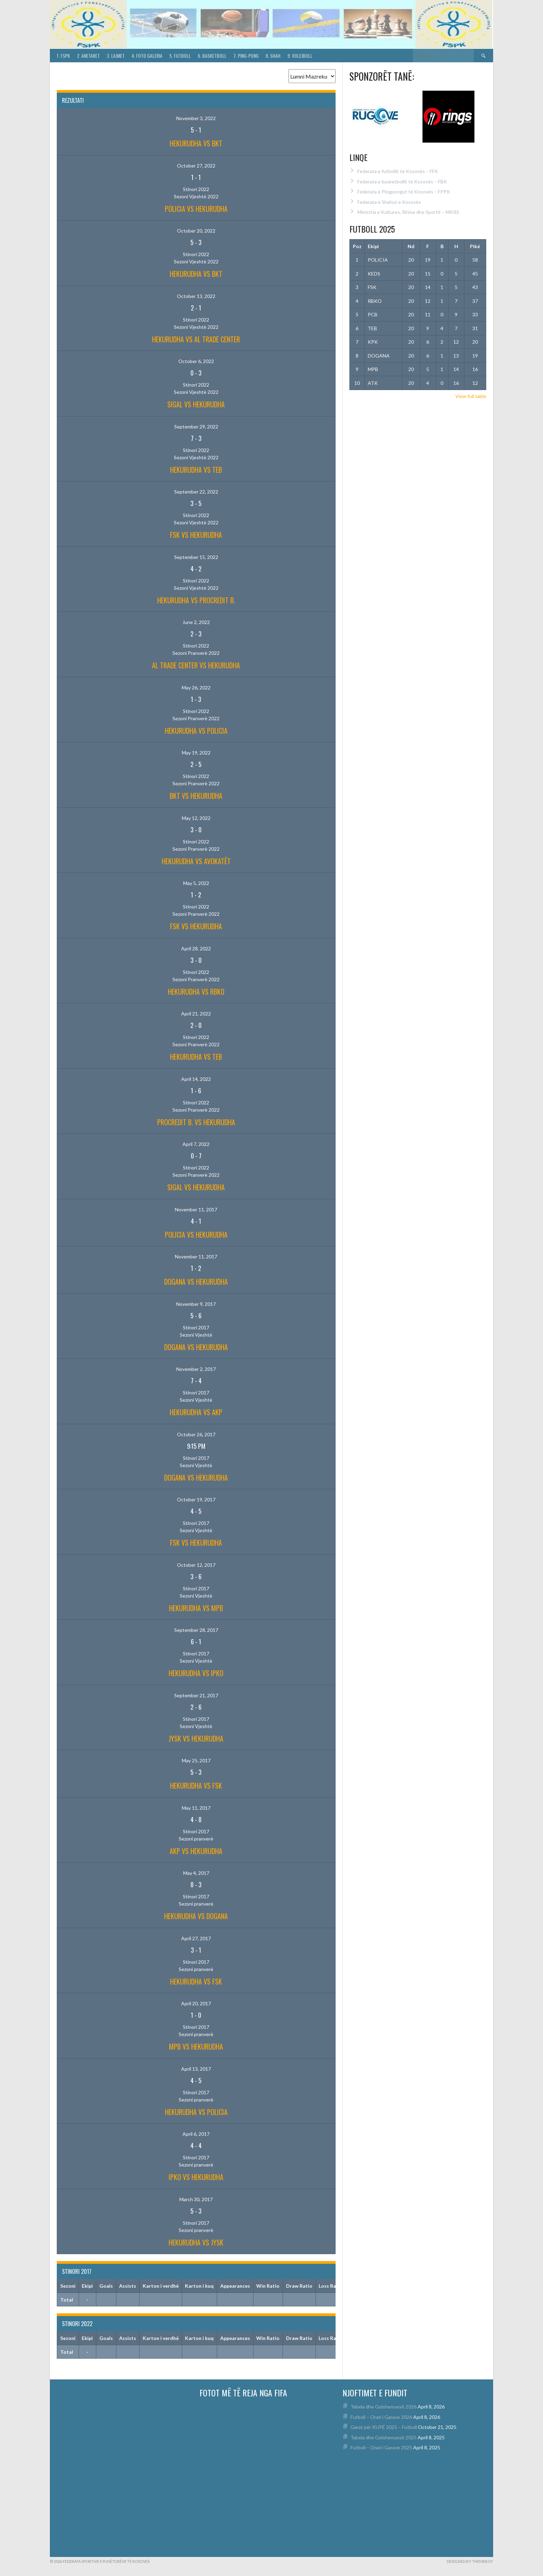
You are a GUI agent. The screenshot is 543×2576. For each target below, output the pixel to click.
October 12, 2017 (196, 1565)
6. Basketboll (212, 55)
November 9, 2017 (196, 1304)
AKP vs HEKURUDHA (196, 1851)
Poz (357, 246)
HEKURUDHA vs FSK (196, 1785)
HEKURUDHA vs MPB (196, 1608)
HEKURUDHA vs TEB (196, 469)
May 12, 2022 (196, 818)
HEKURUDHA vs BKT (196, 143)
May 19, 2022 (196, 753)
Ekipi (373, 246)
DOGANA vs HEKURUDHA (196, 1281)
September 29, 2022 (196, 427)
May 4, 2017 (196, 1873)
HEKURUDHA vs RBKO (196, 991)
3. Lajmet (116, 55)
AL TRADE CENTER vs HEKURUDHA (196, 665)
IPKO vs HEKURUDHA (196, 2177)
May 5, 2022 (196, 883)
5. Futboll (180, 55)
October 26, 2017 (196, 1434)
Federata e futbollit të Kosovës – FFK (397, 171)
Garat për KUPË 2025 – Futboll (383, 2427)
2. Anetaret (88, 55)
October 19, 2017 (196, 1499)
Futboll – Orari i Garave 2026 (381, 2417)
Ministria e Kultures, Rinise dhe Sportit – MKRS (408, 212)
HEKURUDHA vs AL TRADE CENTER (196, 339)
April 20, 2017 (196, 2003)
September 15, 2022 (196, 557)
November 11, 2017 (196, 1209)
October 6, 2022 (196, 361)
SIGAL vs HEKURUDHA (196, 404)
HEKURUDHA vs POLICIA (196, 730)
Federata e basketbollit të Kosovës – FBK (402, 181)
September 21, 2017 (196, 1695)
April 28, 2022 (196, 948)
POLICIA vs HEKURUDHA (196, 209)
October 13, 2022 (196, 296)
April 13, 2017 (196, 2069)
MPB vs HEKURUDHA (196, 2046)
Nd (411, 246)
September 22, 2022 (196, 492)
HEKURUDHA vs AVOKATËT (196, 861)
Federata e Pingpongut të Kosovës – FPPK (403, 192)
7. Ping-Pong (246, 55)
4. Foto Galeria (147, 55)
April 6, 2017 (196, 2134)
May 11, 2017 (196, 1808)
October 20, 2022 (196, 231)
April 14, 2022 (196, 1079)
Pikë (475, 246)
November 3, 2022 (196, 118)
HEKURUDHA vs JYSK (196, 2242)
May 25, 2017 (196, 1760)
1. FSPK (63, 55)
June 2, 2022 (196, 622)
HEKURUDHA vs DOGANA (196, 1916)
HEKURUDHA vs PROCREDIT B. (196, 600)
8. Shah (273, 55)
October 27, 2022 (196, 166)
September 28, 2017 (196, 1630)
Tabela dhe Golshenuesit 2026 (383, 2407)
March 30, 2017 (196, 2199)
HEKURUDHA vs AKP (196, 1412)
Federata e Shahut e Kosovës (389, 202)
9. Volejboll (299, 55)
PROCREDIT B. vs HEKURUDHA (196, 1122)
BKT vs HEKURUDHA (196, 795)
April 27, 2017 (196, 1938)
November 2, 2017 (196, 1369)
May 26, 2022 (196, 687)
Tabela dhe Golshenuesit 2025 (383, 2437)
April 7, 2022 (196, 1144)
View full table (470, 396)
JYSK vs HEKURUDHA (196, 1738)
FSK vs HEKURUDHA (196, 535)
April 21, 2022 (196, 1013)
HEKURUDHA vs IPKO (196, 1673)
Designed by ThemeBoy (470, 2561)
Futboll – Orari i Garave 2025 (381, 2447)
